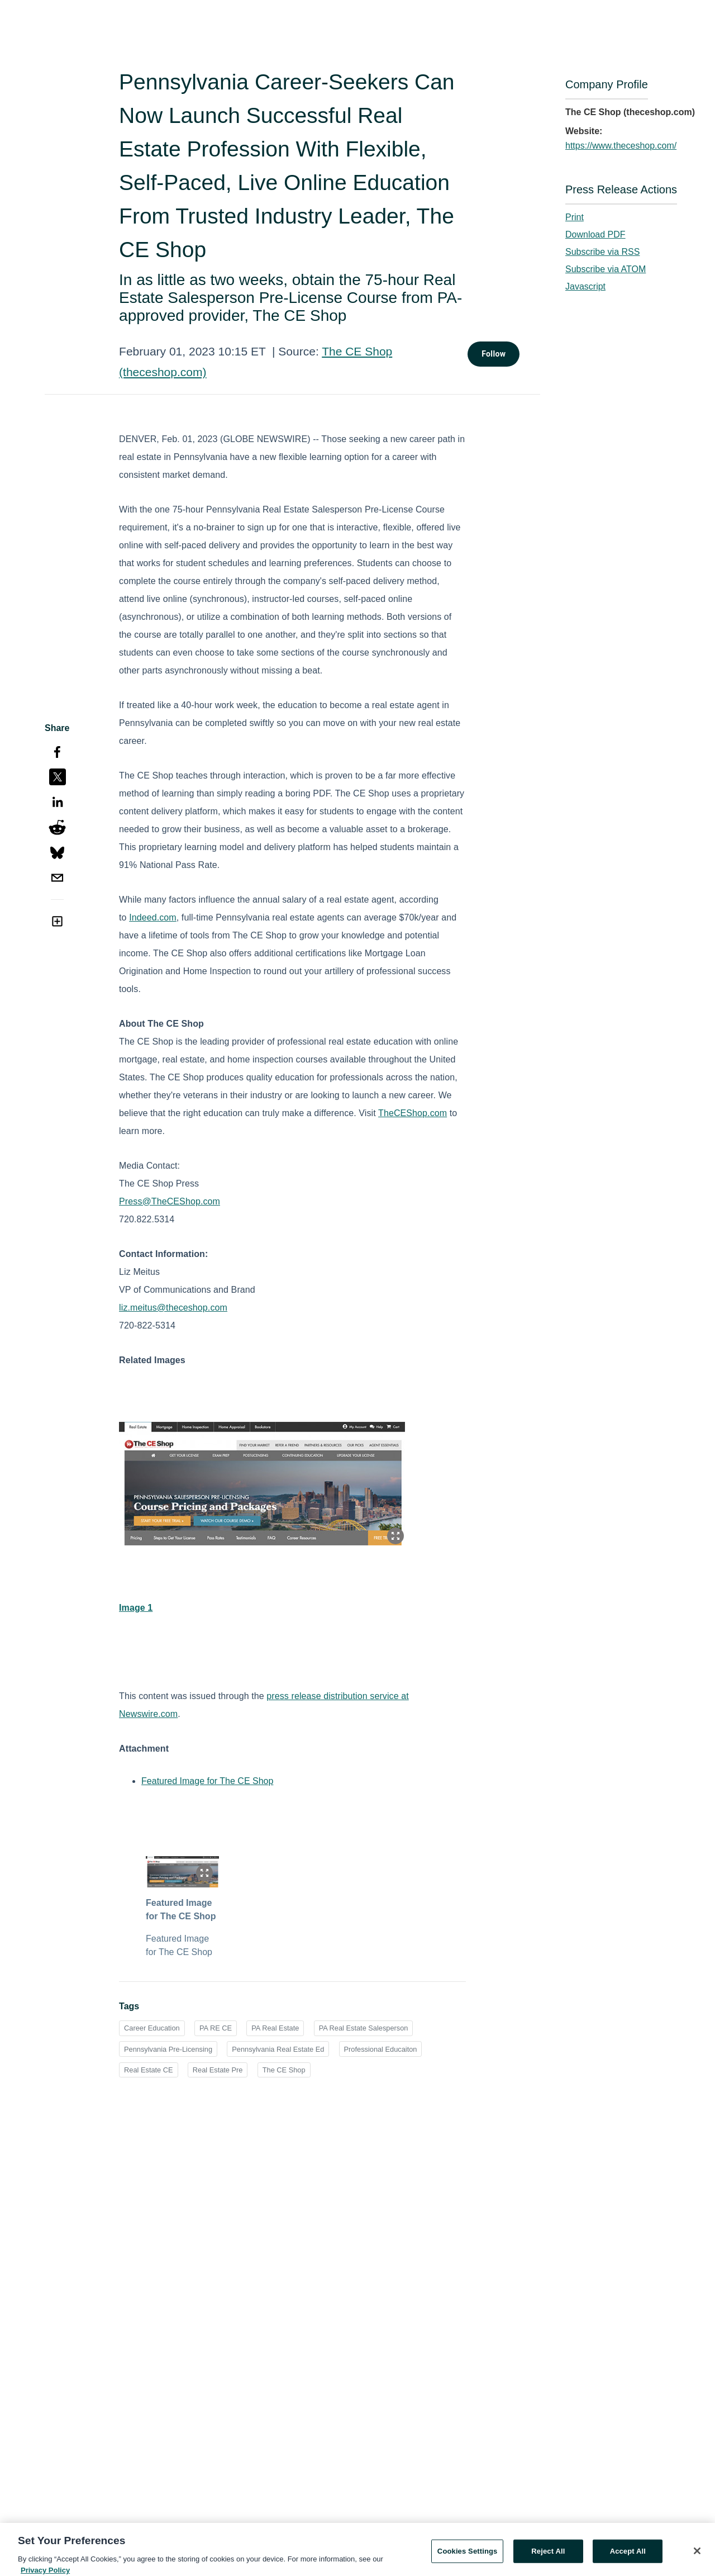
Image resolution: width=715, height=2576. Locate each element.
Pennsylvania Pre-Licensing (168, 2049)
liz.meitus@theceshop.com (173, 1307)
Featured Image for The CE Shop (207, 1781)
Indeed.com (153, 917)
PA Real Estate (275, 2028)
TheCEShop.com (412, 1113)
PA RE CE (215, 2028)
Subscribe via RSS (602, 252)
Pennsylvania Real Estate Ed (278, 2049)
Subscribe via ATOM (605, 269)
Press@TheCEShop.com (169, 1201)
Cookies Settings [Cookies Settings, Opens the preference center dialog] (467, 2558)
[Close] (697, 2557)
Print (574, 217)
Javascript (585, 286)
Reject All (548, 2558)
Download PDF (595, 234)
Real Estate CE (148, 2070)
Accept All (628, 2558)
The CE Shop (284, 2070)
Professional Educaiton (380, 2049)
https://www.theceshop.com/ (620, 145)
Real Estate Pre (218, 2070)
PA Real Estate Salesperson (363, 2028)
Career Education (152, 2028)
